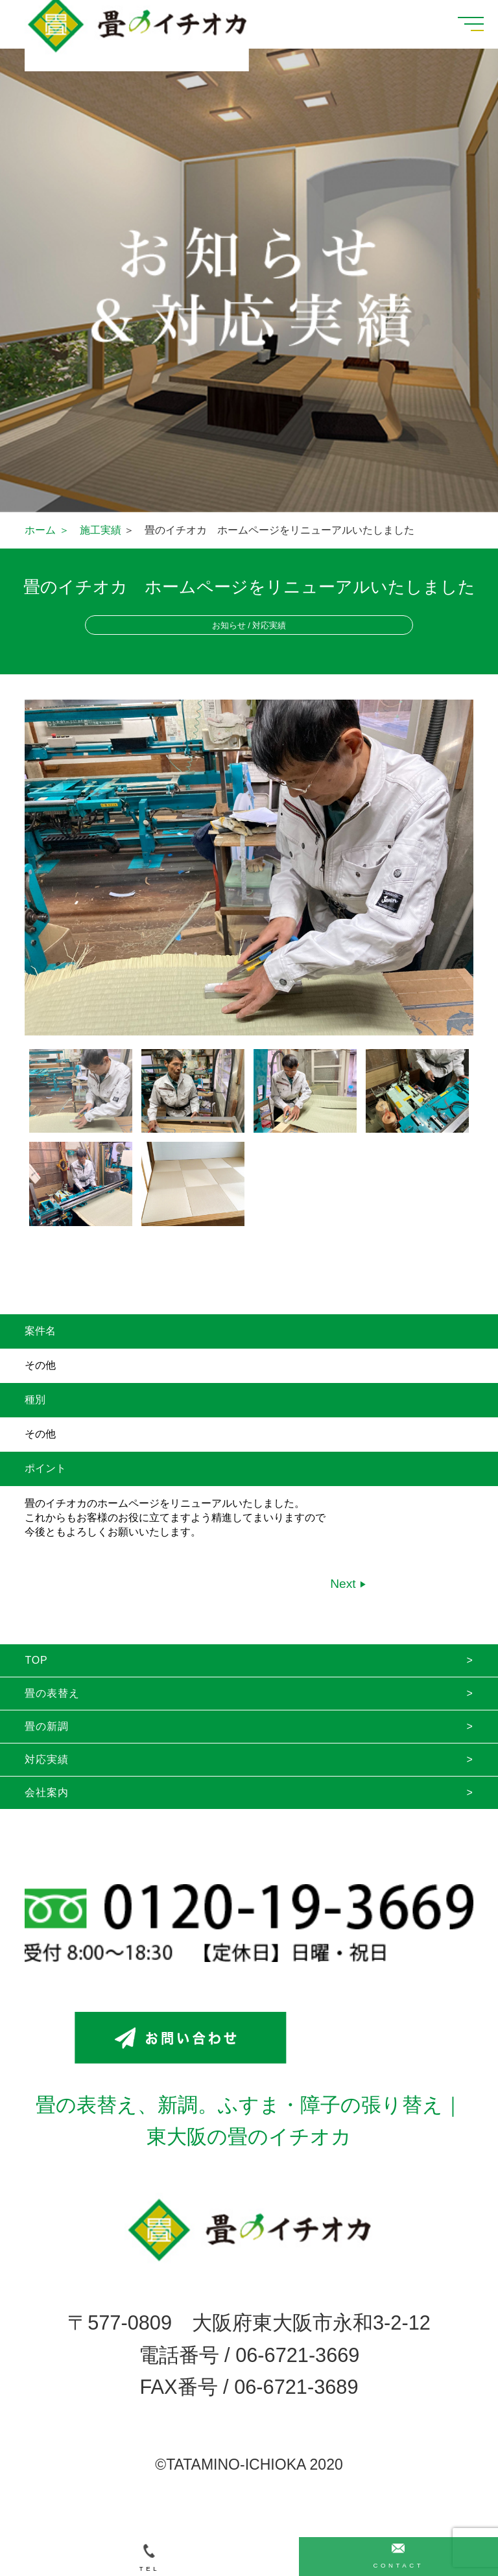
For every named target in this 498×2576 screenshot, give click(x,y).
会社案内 (46, 1792)
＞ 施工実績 (90, 530)
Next (344, 1583)
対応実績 (46, 1759)
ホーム (40, 530)
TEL (149, 2558)
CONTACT (398, 2556)
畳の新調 (46, 1726)
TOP (36, 1660)
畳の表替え (52, 1693)
